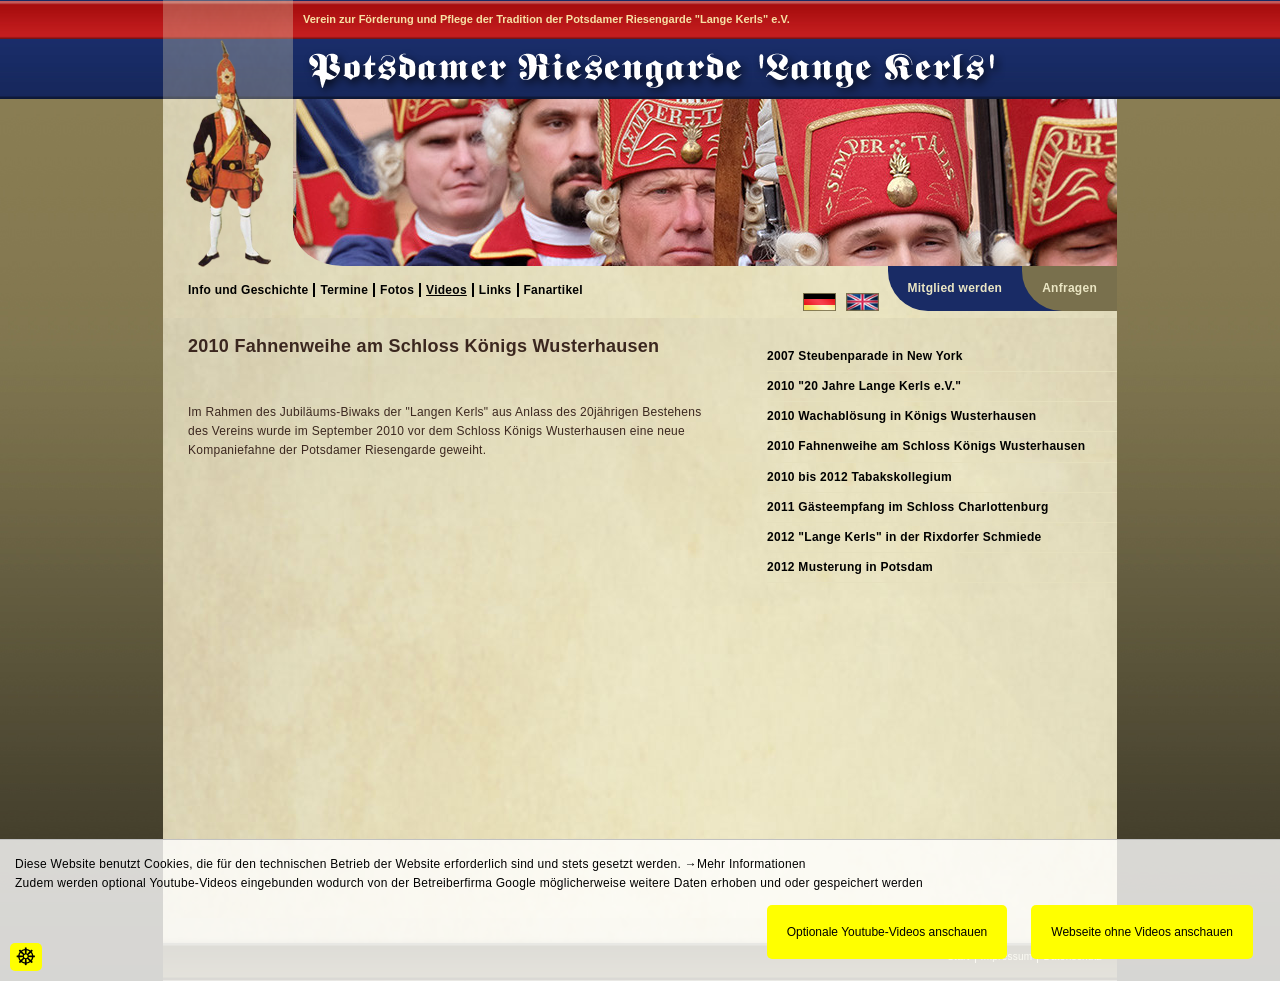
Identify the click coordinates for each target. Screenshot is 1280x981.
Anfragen (1069, 288)
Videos (446, 289)
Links (495, 289)
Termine (344, 289)
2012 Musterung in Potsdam (850, 567)
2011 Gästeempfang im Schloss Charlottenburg (908, 507)
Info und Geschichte (248, 289)
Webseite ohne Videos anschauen (1142, 932)
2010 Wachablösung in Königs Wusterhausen (901, 416)
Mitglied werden (955, 288)
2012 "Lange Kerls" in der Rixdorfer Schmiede (904, 537)
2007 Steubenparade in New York (865, 356)
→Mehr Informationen (745, 864)
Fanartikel (553, 289)
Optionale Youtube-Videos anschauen (887, 932)
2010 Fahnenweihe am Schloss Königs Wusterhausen (926, 446)
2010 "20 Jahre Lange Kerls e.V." (864, 386)
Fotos (397, 289)
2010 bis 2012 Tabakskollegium (859, 477)
